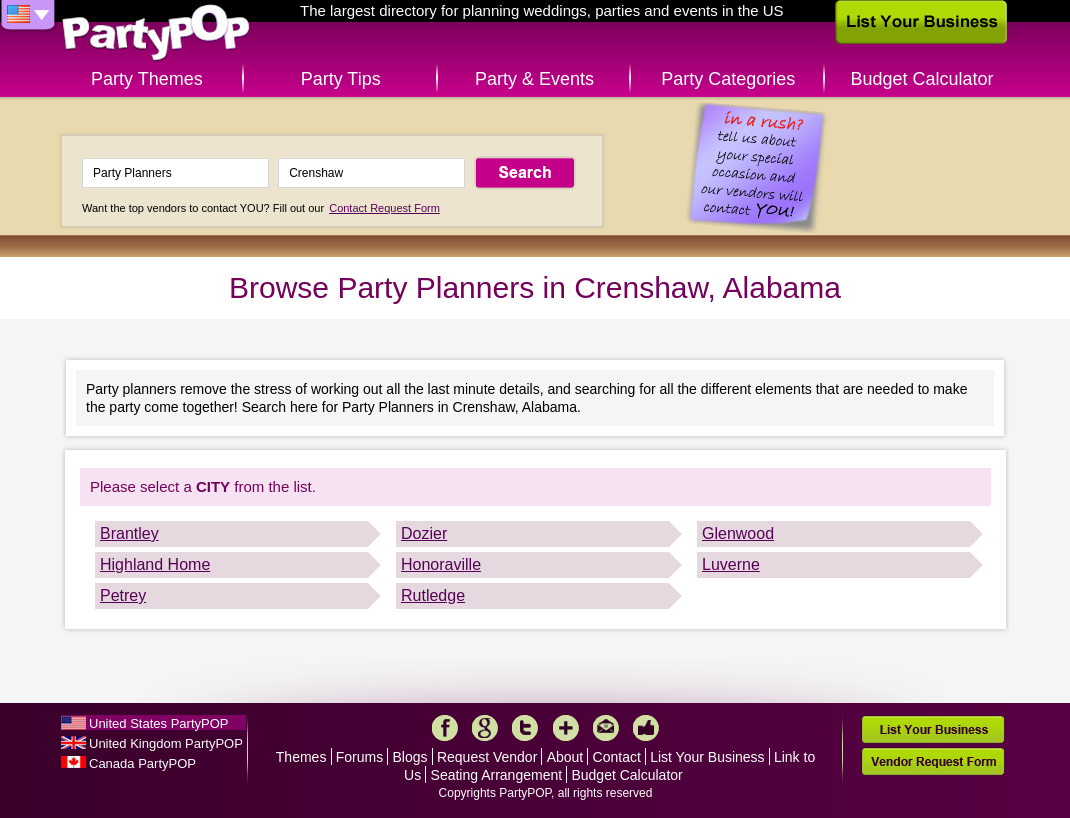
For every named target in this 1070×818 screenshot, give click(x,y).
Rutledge (433, 595)
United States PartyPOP (158, 723)
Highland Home (155, 564)
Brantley (129, 533)
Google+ (485, 728)
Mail (606, 728)
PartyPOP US (156, 33)
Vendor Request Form (933, 761)
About (565, 757)
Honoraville (441, 564)
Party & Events (534, 79)
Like (646, 728)
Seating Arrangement (497, 775)
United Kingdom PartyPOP (166, 743)
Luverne (731, 564)
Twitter (525, 728)
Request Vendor (487, 757)
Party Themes (147, 79)
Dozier (424, 533)
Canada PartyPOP (142, 763)
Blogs (410, 757)
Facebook (445, 728)
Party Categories (728, 79)
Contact (617, 757)
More (566, 728)
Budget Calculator (922, 79)
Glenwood (738, 533)
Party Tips (341, 79)
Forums (359, 757)
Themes (301, 757)
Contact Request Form (384, 208)
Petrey (123, 595)
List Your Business (707, 757)
